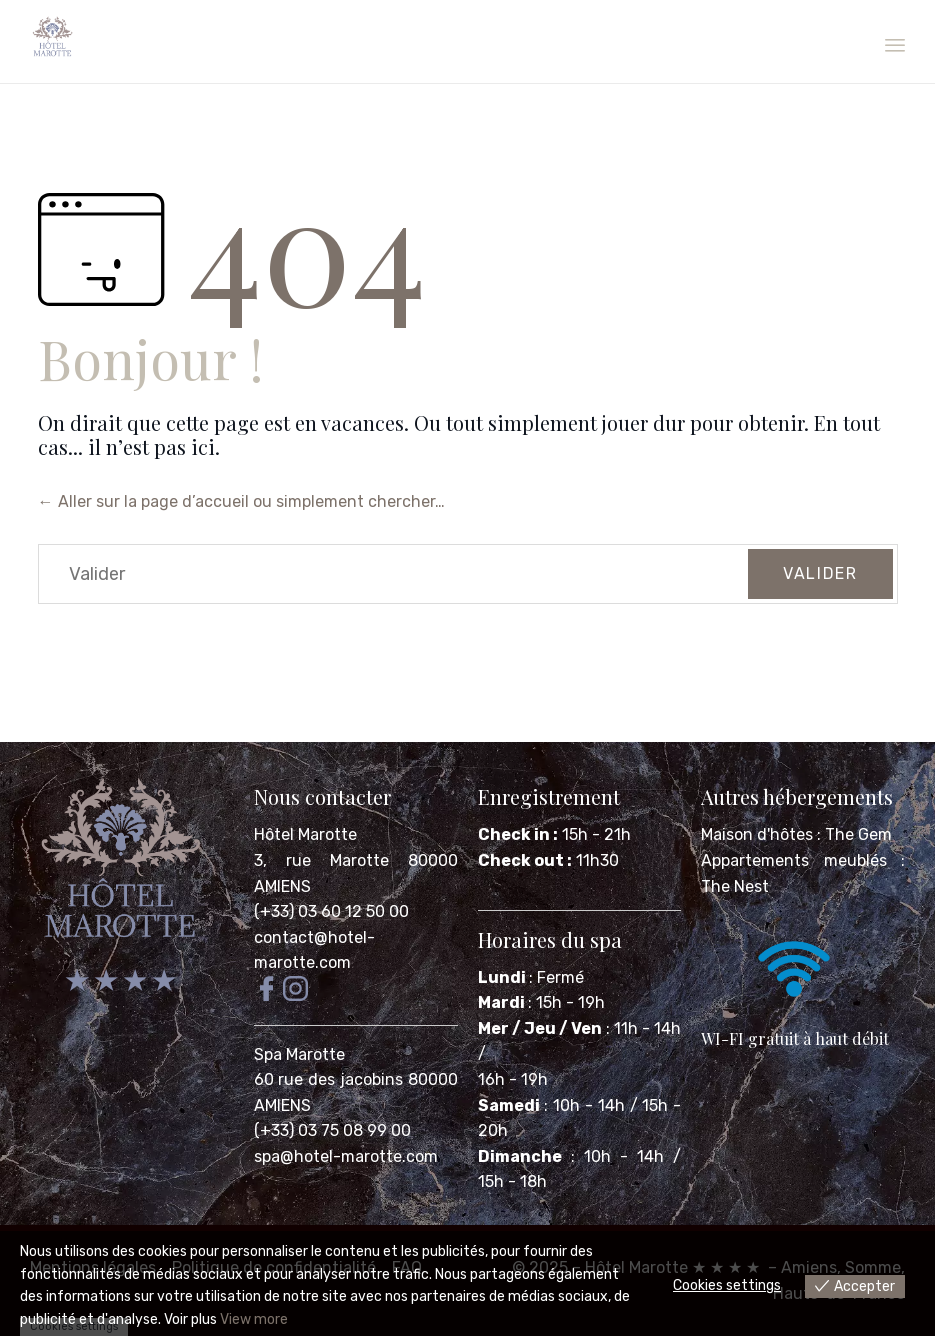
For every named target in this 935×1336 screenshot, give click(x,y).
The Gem (858, 834)
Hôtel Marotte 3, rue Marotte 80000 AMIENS (356, 860)
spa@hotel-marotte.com (346, 1156)
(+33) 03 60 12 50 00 (331, 911)
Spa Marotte (301, 1054)
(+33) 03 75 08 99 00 (334, 1130)
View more (254, 1319)
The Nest (735, 886)
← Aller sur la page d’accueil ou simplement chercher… (241, 501)
